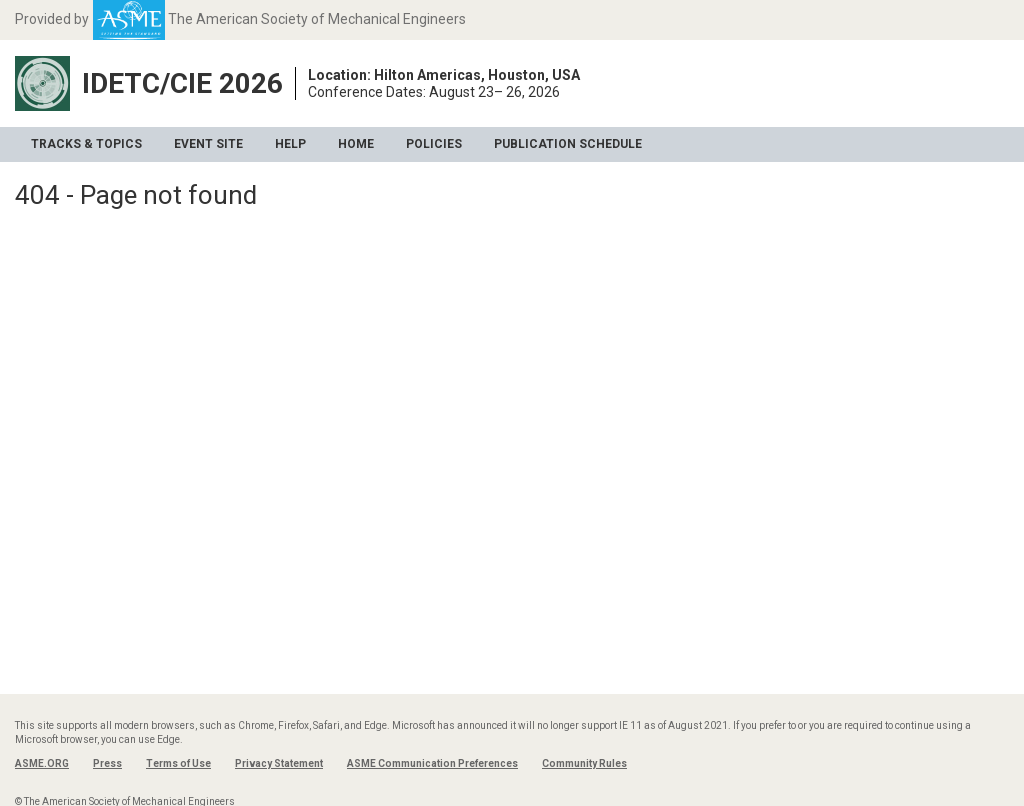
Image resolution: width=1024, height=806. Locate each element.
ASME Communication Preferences (432, 763)
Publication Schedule (568, 144)
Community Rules (584, 763)
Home (356, 144)
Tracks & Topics (86, 144)
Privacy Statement (279, 763)
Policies (434, 144)
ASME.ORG (42, 763)
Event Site (208, 144)
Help (290, 144)
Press (107, 763)
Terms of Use (178, 763)
